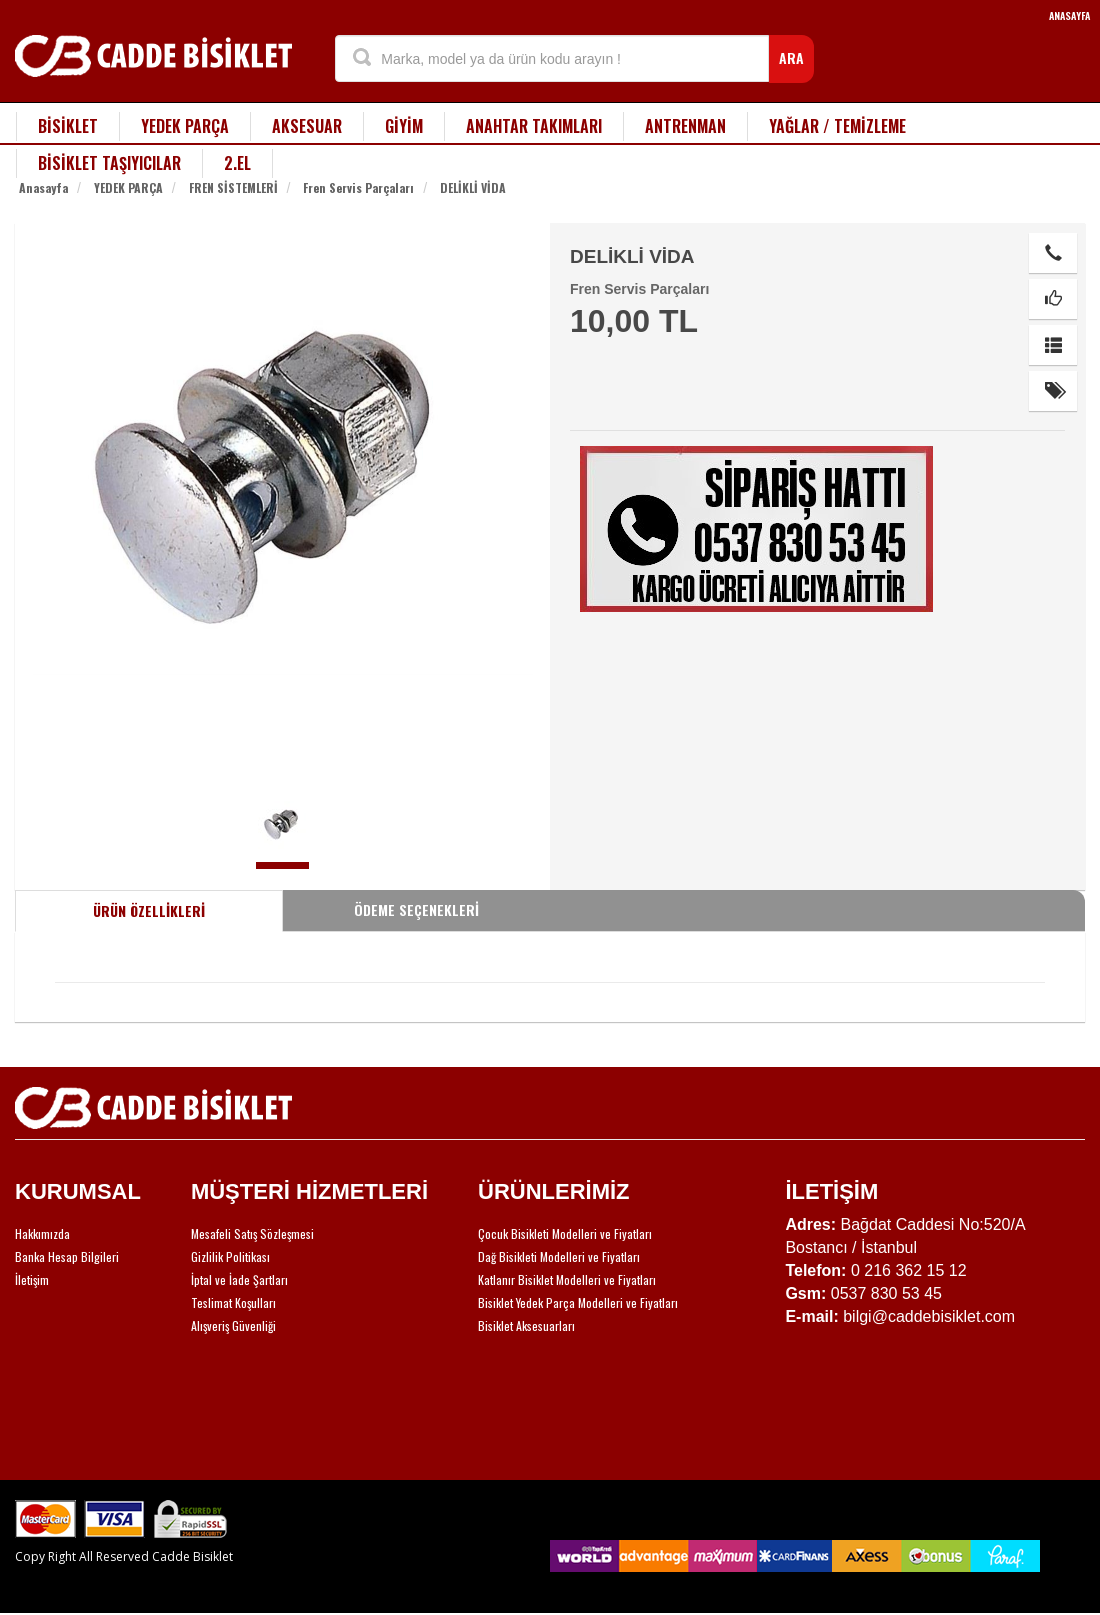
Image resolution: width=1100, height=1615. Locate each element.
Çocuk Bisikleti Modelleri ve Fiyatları (565, 1233)
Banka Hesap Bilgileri (67, 1256)
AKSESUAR (307, 126)
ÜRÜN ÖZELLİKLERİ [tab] (149, 910)
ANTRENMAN (685, 126)
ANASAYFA (1069, 15)
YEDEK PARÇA (185, 126)
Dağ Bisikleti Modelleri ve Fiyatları (559, 1256)
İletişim (32, 1279)
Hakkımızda (42, 1233)
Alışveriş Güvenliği (233, 1325)
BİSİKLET (68, 126)
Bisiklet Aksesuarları (526, 1325)
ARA (791, 57)
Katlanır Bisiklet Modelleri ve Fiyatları (567, 1279)
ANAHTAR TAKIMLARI (534, 126)
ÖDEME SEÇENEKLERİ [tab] (416, 909)
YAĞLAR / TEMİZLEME (837, 126)
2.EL (237, 163)
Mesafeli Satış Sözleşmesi (252, 1233)
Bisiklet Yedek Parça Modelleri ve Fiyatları (578, 1302)
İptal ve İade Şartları (239, 1279)
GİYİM (404, 126)
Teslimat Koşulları (233, 1302)
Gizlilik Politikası (230, 1256)
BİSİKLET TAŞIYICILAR (109, 163)
